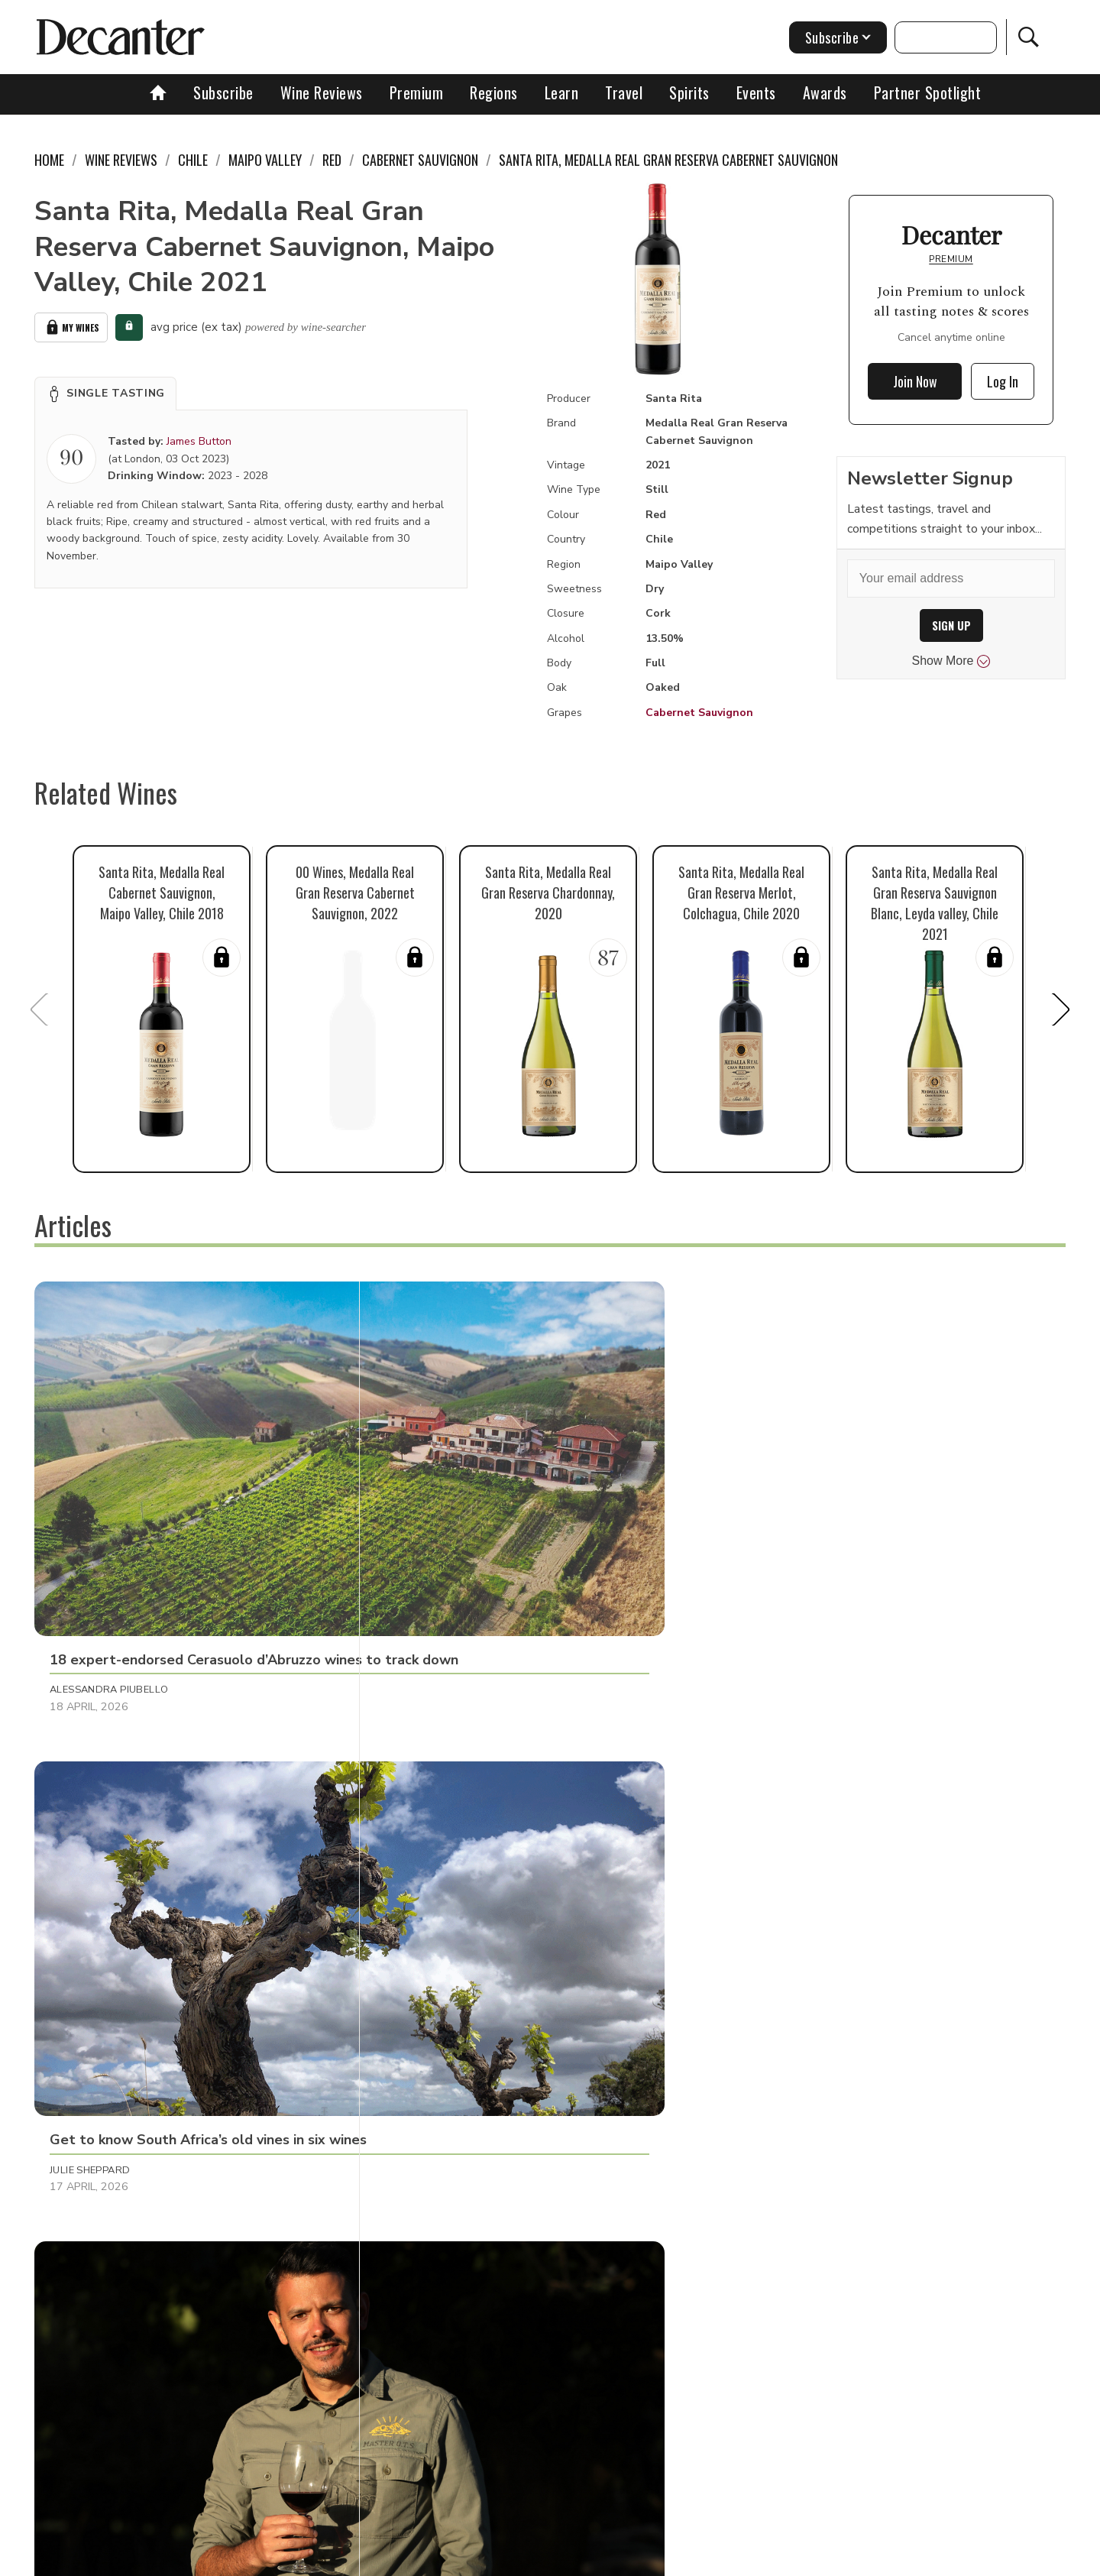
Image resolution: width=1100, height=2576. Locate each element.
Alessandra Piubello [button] (109, 1527)
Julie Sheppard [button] (430, 1527)
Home (49, 160)
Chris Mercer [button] (87, 2179)
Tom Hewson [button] (765, 1845)
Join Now (915, 381)
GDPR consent (788, 2559)
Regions (494, 92)
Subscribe (223, 92)
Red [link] (331, 160)
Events (756, 92)
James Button (199, 438)
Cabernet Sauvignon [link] (420, 160)
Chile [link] (193, 160)
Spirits (689, 92)
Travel (623, 92)
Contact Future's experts (369, 2559)
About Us (265, 2559)
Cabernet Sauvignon (699, 712)
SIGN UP (951, 625)
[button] (105, 390)
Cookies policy (486, 2559)
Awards (825, 92)
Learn (562, 92)
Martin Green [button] (427, 1845)
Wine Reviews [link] (121, 160)
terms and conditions (683, 2559)
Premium (417, 92)
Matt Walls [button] (422, 2179)
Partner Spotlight (928, 92)
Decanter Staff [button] (773, 1527)
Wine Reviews (321, 92)
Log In (1002, 381)
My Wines (71, 325)
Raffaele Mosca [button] (94, 1845)
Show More (951, 661)
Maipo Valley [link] (265, 160)
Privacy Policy (577, 2559)
